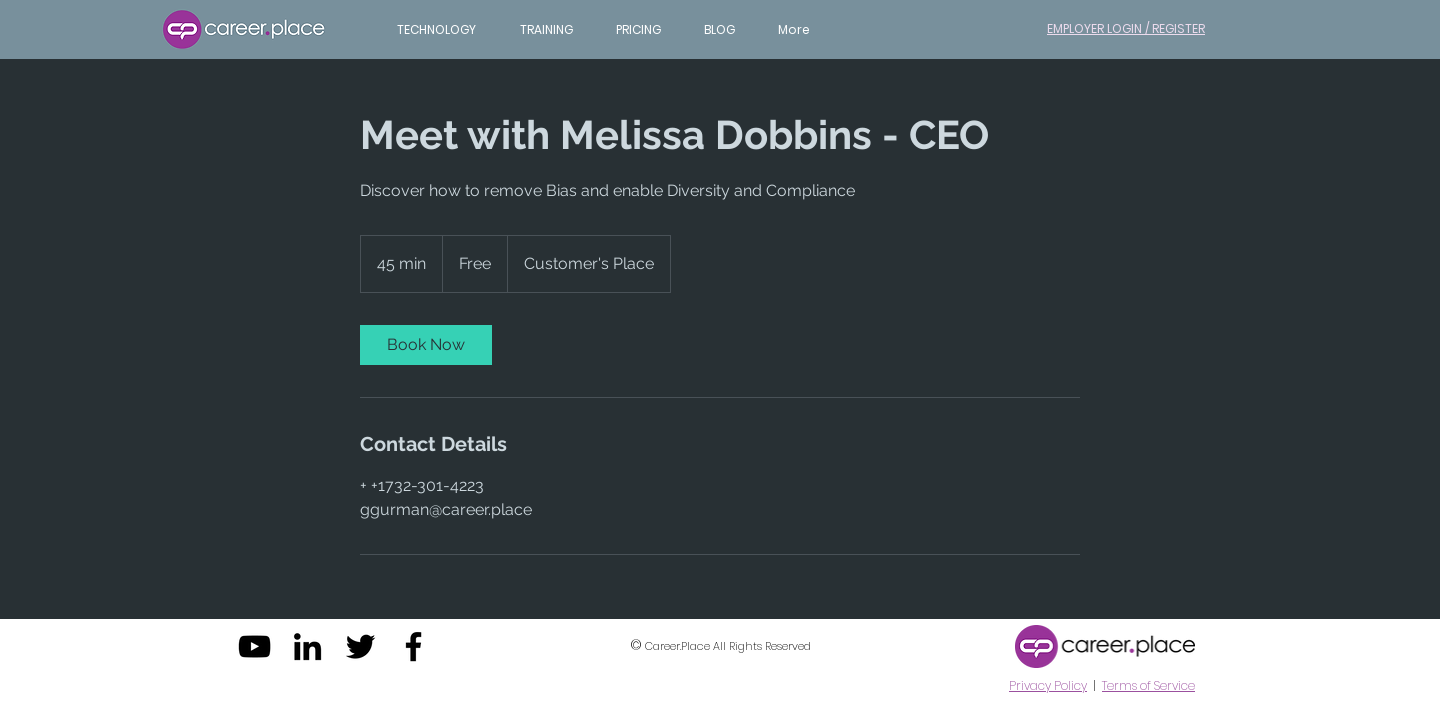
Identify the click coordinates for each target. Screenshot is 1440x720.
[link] (426, 345)
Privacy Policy (1048, 685)
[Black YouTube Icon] (254, 646)
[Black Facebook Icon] (413, 646)
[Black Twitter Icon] (360, 646)
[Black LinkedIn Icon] (307, 646)
